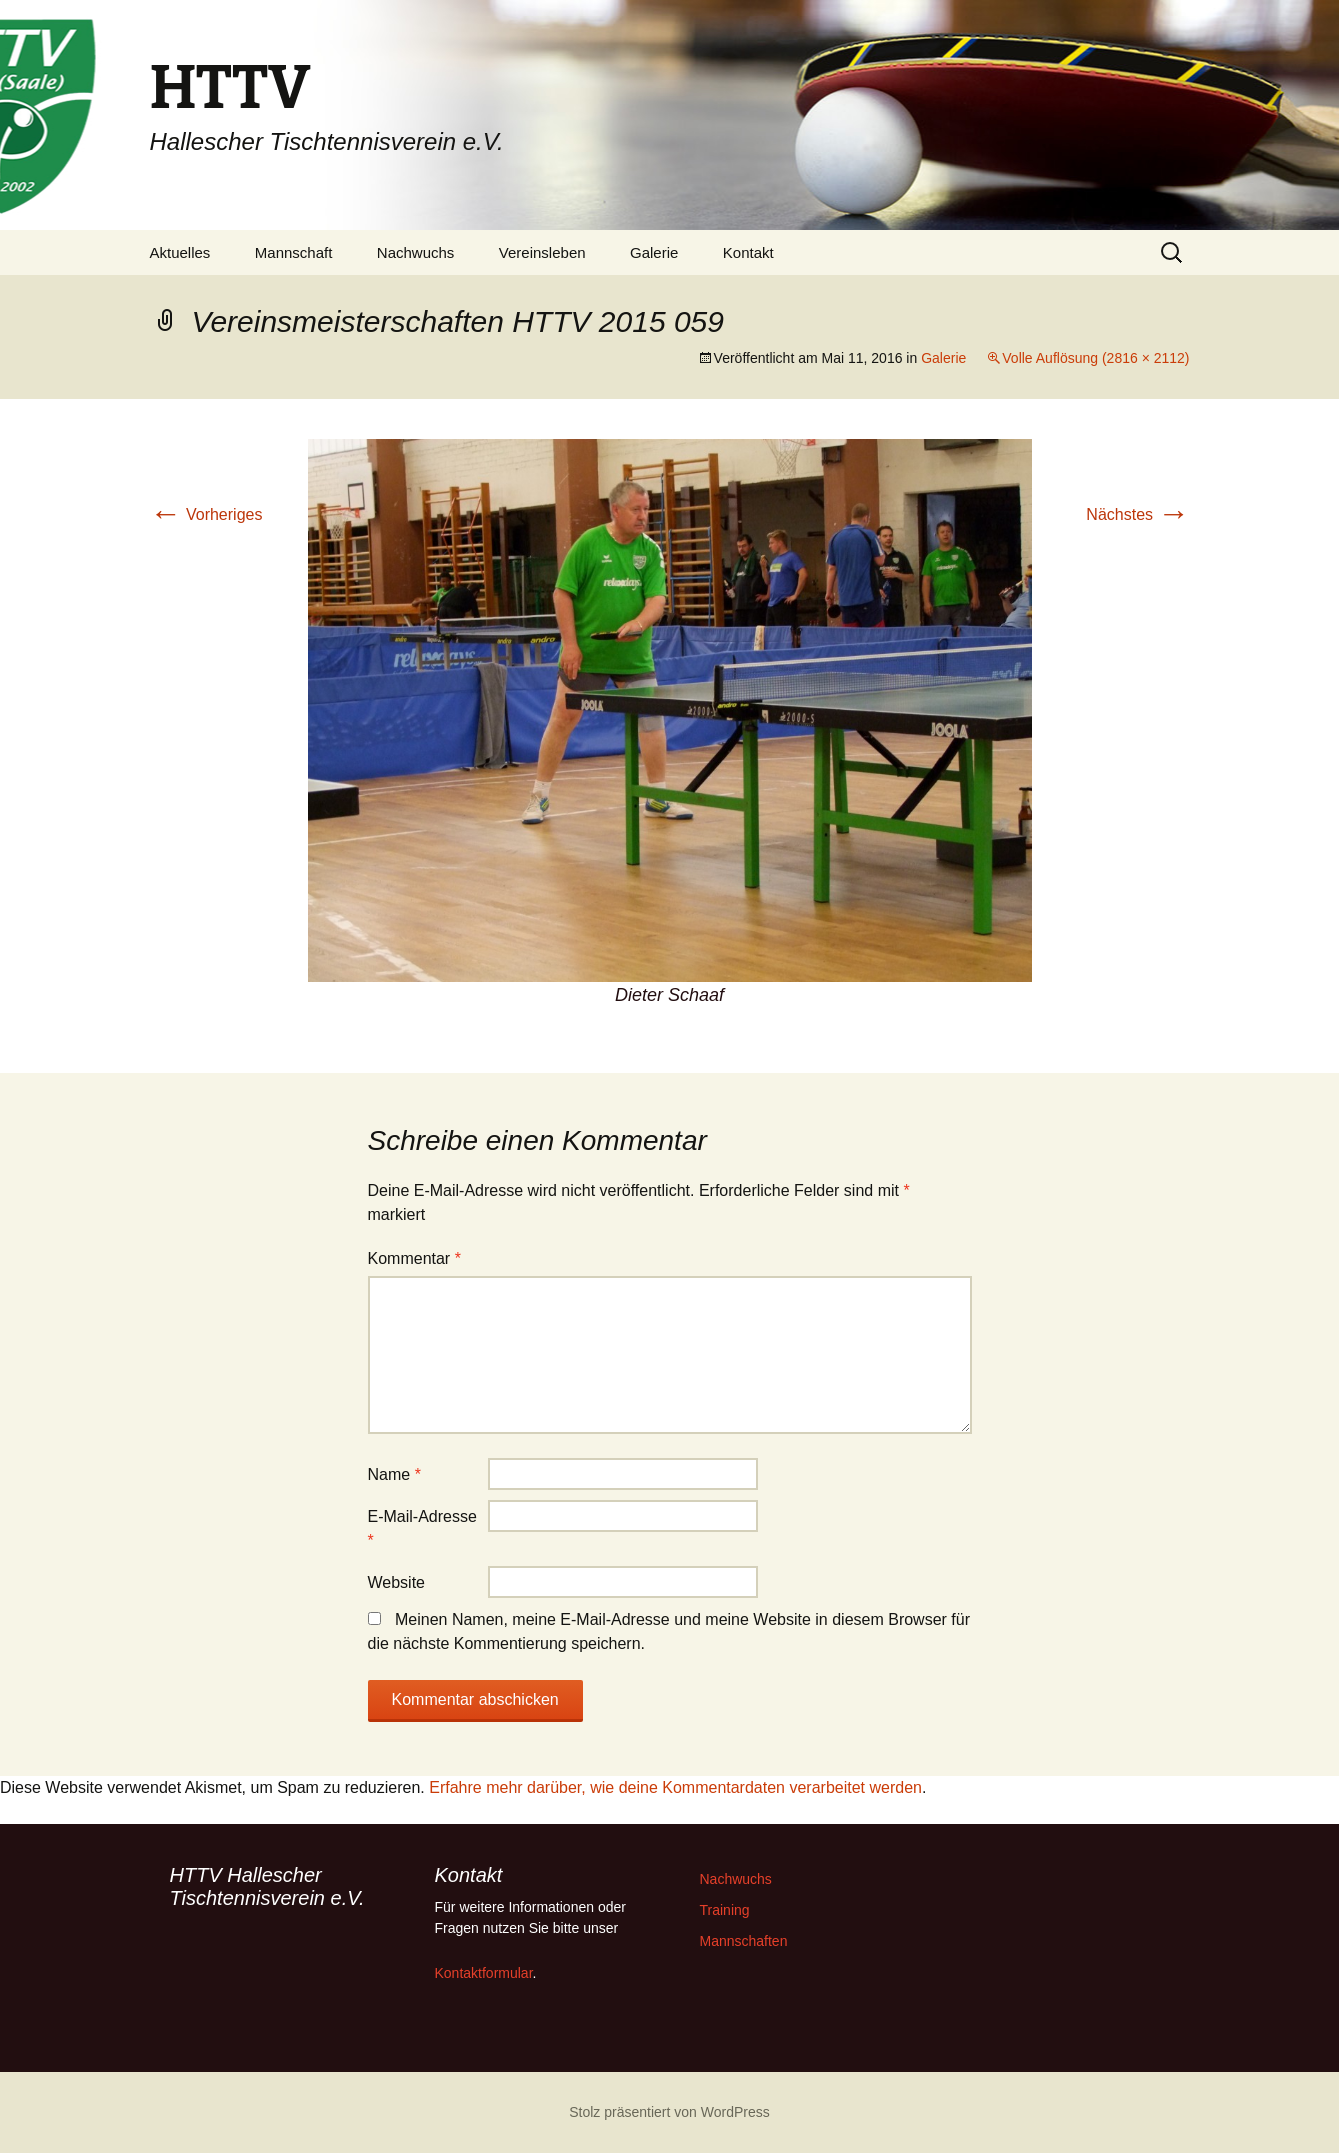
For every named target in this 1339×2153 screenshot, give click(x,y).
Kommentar (414, 1258)
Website (397, 1582)
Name (394, 1474)
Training (725, 1910)
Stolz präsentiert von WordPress (669, 2112)
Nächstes (1137, 514)
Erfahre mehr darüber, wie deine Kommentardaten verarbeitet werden (675, 1787)
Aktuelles (180, 252)
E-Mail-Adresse (422, 1528)
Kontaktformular (484, 1973)
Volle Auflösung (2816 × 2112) (1095, 358)
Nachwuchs (416, 252)
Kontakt (748, 252)
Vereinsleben (542, 252)
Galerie (654, 252)
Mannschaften (744, 1941)
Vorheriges (206, 514)
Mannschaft (294, 252)
